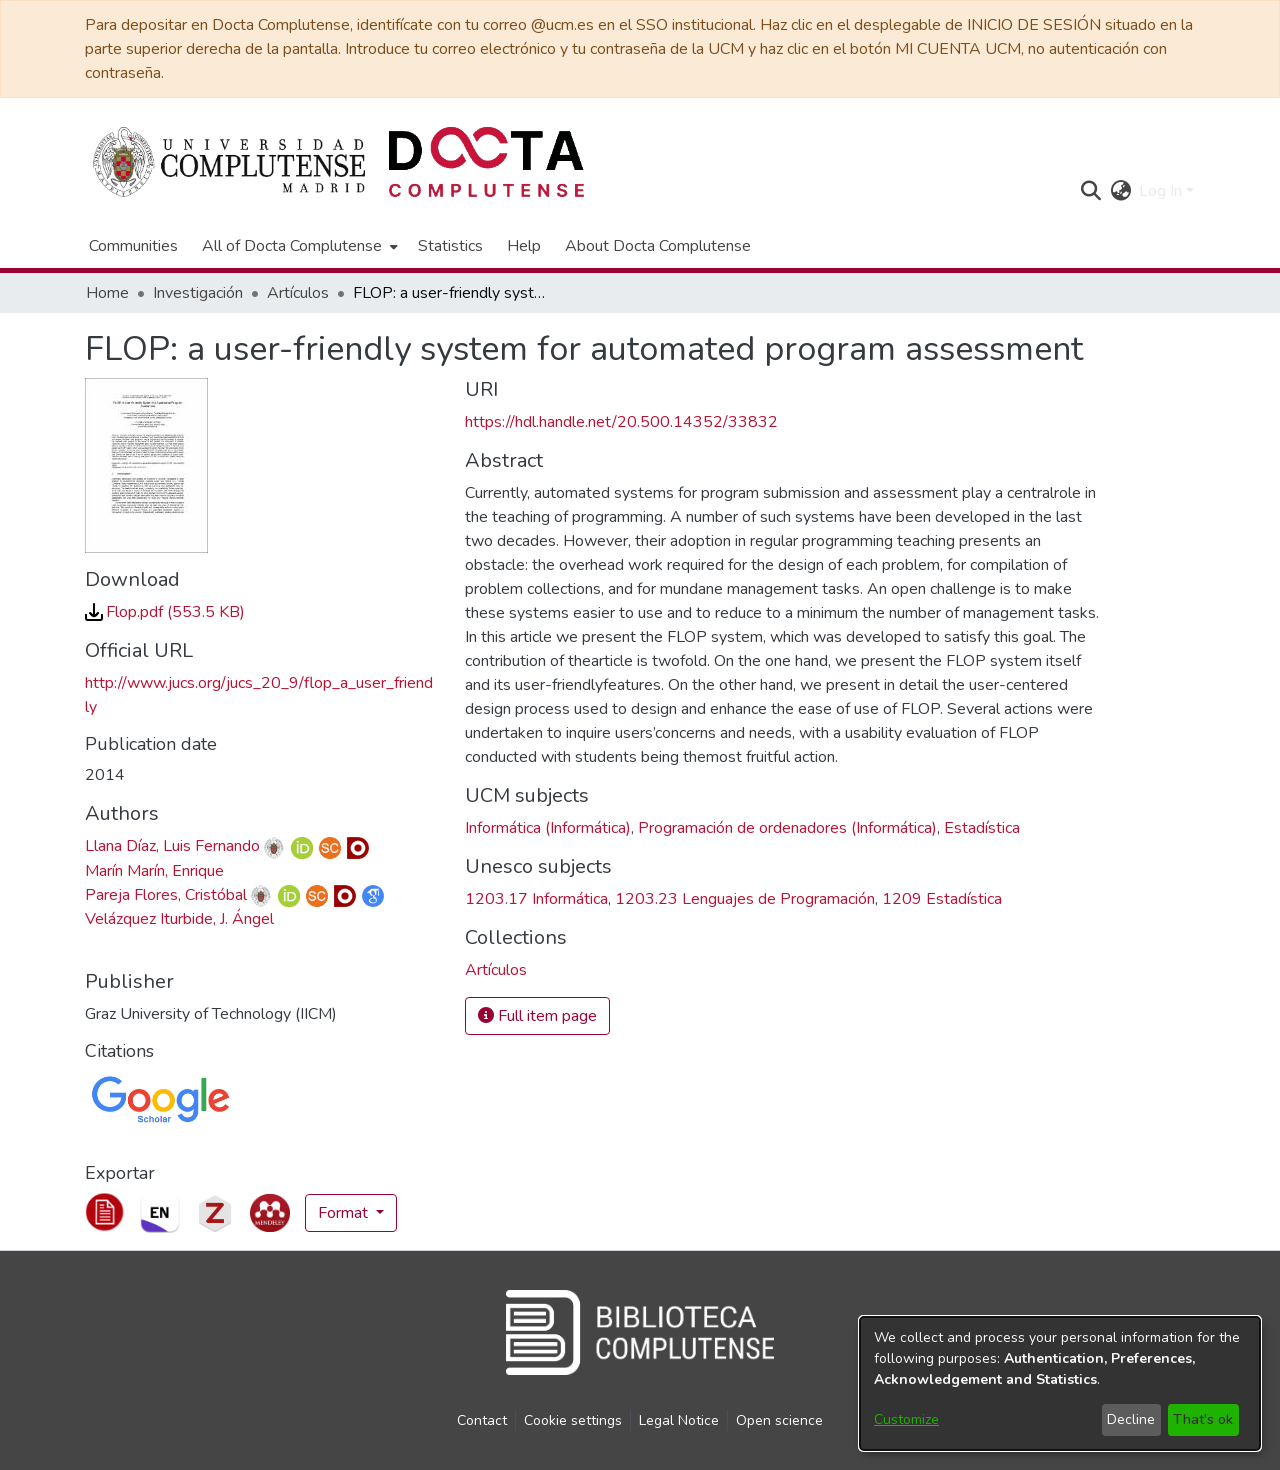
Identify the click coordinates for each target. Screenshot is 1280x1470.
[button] (1090, 191)
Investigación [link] (198, 293)
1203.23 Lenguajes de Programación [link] (745, 899)
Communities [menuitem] (133, 246)
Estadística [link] (982, 828)
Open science (779, 1420)
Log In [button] (1162, 191)
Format (345, 1213)
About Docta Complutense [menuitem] (658, 246)
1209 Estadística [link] (942, 899)
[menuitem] (298, 246)
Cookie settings (573, 1420)
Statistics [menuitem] (450, 246)
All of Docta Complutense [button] (292, 246)
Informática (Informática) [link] (548, 828)
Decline (1131, 1419)
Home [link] (107, 293)
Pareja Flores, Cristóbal (166, 895)
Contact (482, 1420)
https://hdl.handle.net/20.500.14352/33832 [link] (621, 422)
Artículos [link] (298, 293)
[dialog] (1060, 1383)
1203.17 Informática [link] (536, 899)
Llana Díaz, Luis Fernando (172, 846)
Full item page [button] (537, 1016)
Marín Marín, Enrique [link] (154, 871)
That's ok (1203, 1419)
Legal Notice (679, 1420)
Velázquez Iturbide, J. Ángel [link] (179, 919)
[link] (165, 612)
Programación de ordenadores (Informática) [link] (787, 828)
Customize (906, 1419)
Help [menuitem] (524, 246)
